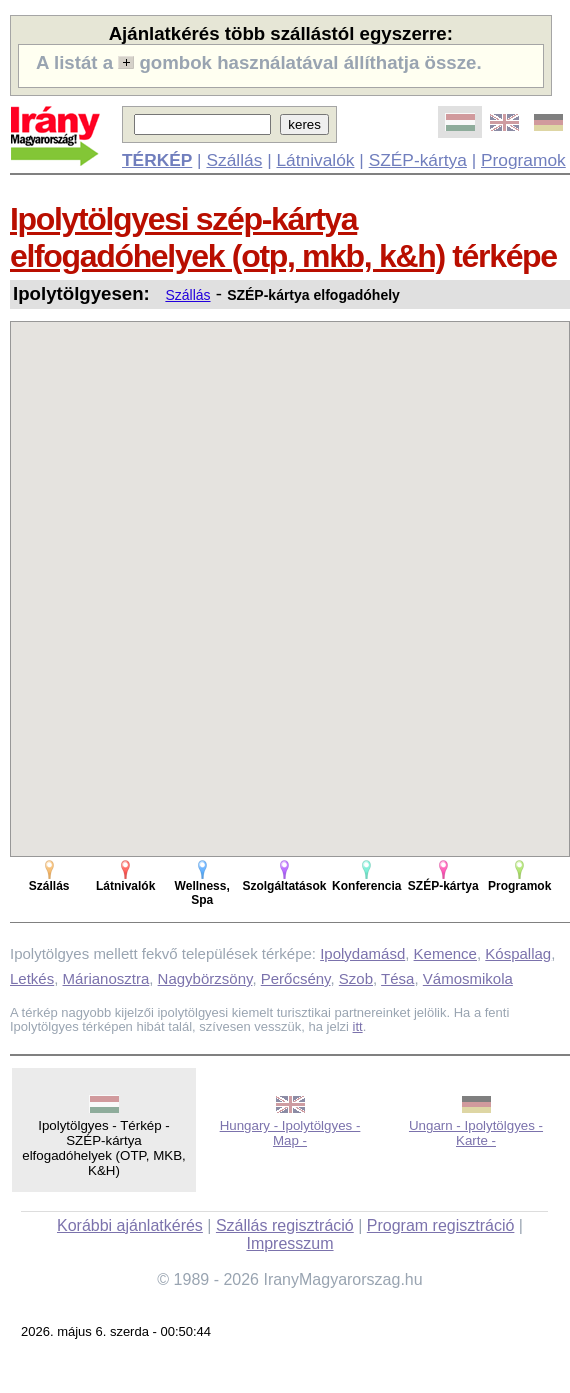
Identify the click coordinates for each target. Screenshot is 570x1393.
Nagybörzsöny (205, 978)
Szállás (234, 160)
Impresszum (289, 1243)
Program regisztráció (441, 1225)
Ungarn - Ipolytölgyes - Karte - (476, 1133)
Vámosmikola (468, 978)
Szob (356, 978)
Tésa (397, 978)
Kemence (445, 953)
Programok (523, 160)
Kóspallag (518, 953)
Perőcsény (296, 978)
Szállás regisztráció (285, 1225)
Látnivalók (315, 160)
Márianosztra (106, 978)
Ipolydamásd (362, 953)
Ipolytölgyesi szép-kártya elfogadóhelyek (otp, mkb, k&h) (227, 237)
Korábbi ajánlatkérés (130, 1225)
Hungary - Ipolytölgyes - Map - (290, 1133)
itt (358, 1026)
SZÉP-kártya (418, 160)
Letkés (32, 978)
